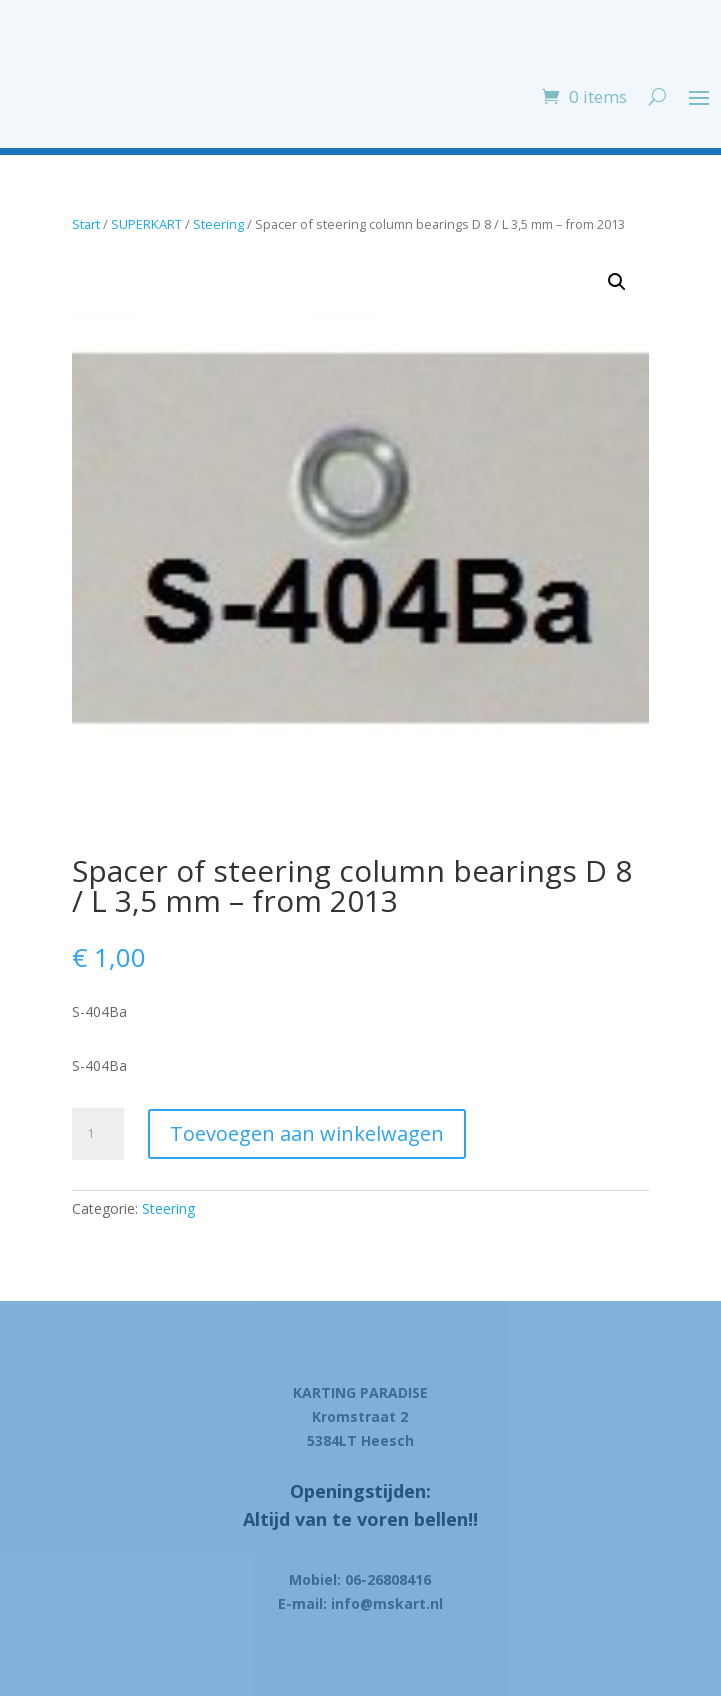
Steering (218, 224)
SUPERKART (146, 224)
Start (86, 224)
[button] (617, 282)
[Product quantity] (98, 1134)
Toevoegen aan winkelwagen (307, 1133)
